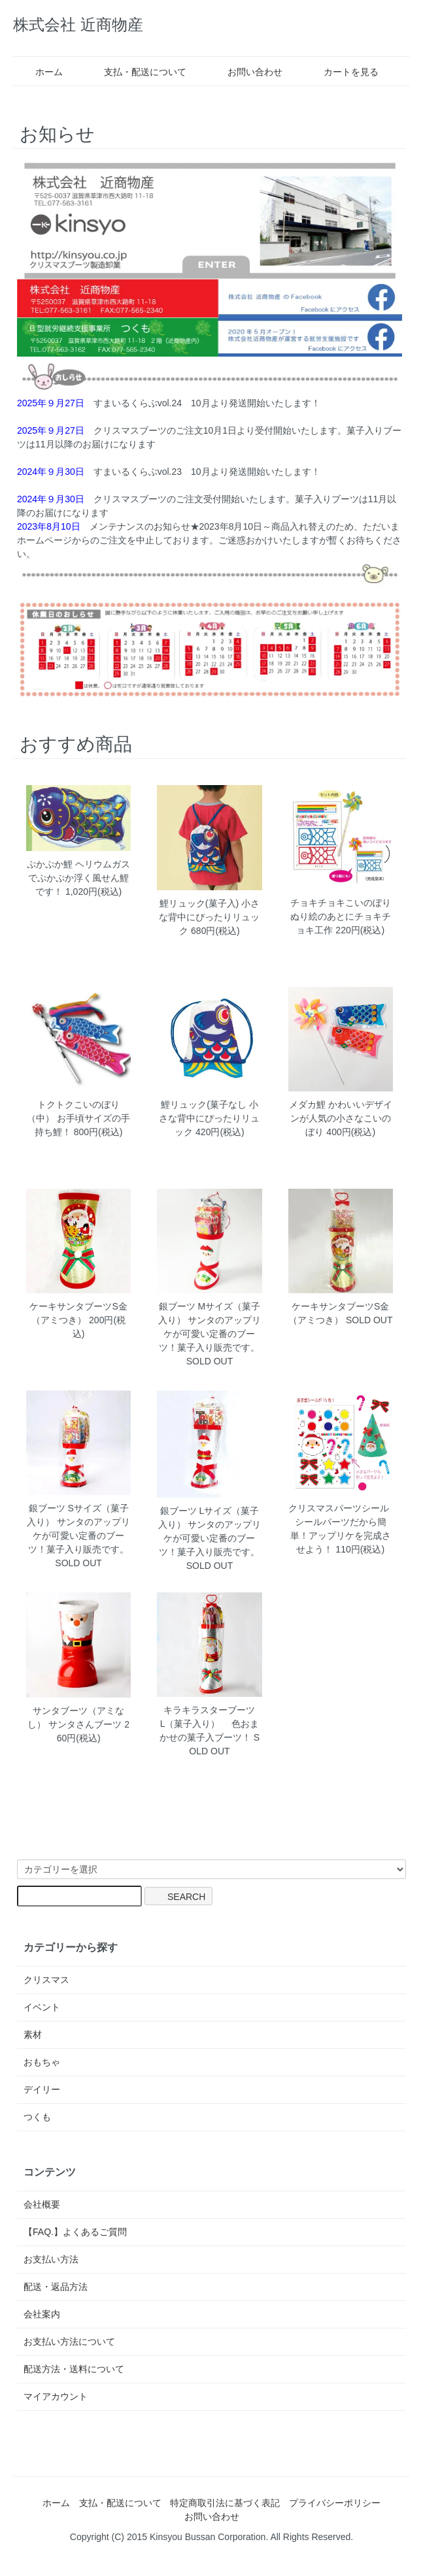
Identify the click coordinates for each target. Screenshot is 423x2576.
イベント (42, 2007)
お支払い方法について (69, 2341)
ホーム (39, 72)
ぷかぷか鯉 (50, 864)
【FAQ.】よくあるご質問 (75, 2232)
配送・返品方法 (56, 2286)
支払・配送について (135, 72)
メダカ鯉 (307, 1104)
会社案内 (42, 2314)
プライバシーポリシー (335, 2503)
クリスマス (46, 1979)
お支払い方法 (51, 2259)
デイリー (42, 2089)
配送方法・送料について (74, 2369)
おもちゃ (42, 2062)
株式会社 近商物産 (78, 24)
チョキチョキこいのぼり (340, 902)
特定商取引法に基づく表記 (225, 2503)
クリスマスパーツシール (343, 1508)
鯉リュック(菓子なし (203, 1104)
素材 (33, 2034)
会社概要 (42, 2204)
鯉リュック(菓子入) (199, 903)
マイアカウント (56, 2396)
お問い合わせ (245, 72)
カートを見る (342, 72)
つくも (37, 2117)
